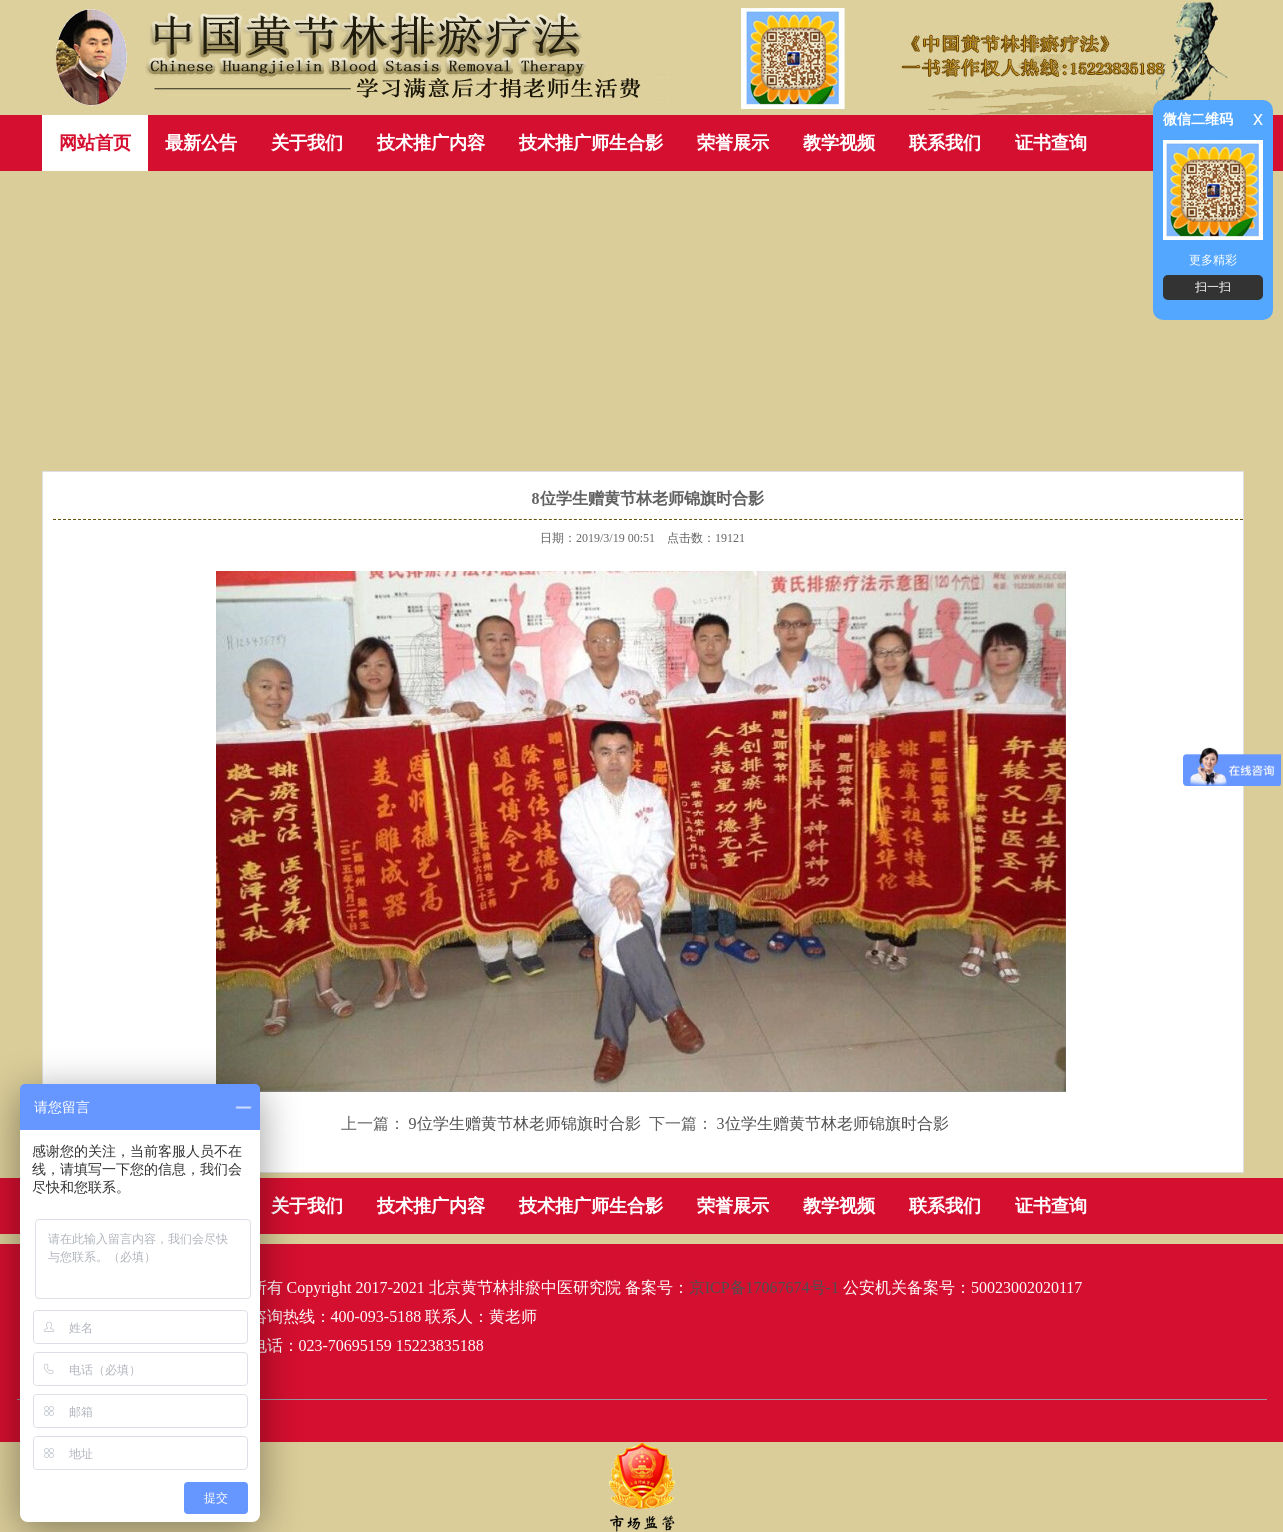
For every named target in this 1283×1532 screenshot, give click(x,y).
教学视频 (839, 143)
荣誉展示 (733, 143)
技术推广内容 (431, 143)
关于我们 (307, 143)
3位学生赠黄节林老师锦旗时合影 (833, 1123)
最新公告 (201, 143)
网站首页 (95, 143)
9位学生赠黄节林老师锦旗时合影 (525, 1123)
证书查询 (1051, 143)
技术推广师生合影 (591, 143)
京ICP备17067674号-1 (764, 1287)
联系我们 (945, 143)
